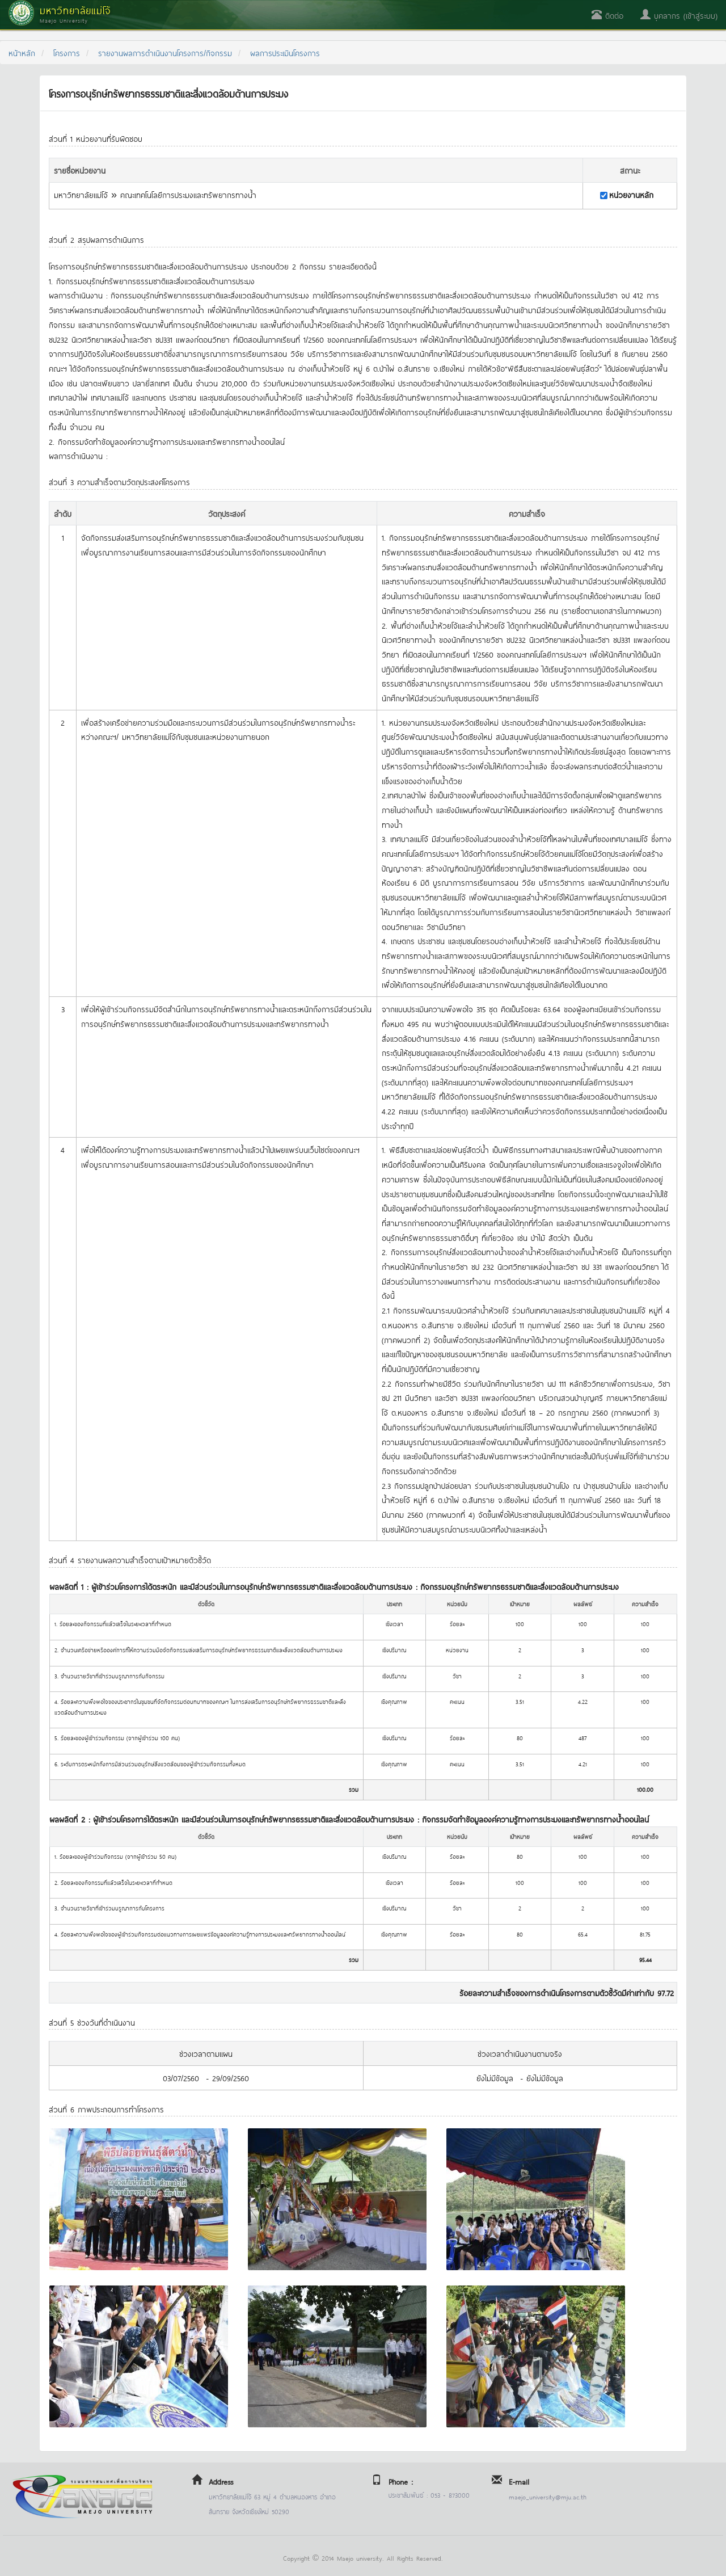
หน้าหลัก (22, 52)
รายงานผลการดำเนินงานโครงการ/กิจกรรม (165, 52)
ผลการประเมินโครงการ (285, 52)
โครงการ (66, 52)
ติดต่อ (607, 15)
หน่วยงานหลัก (631, 194)
